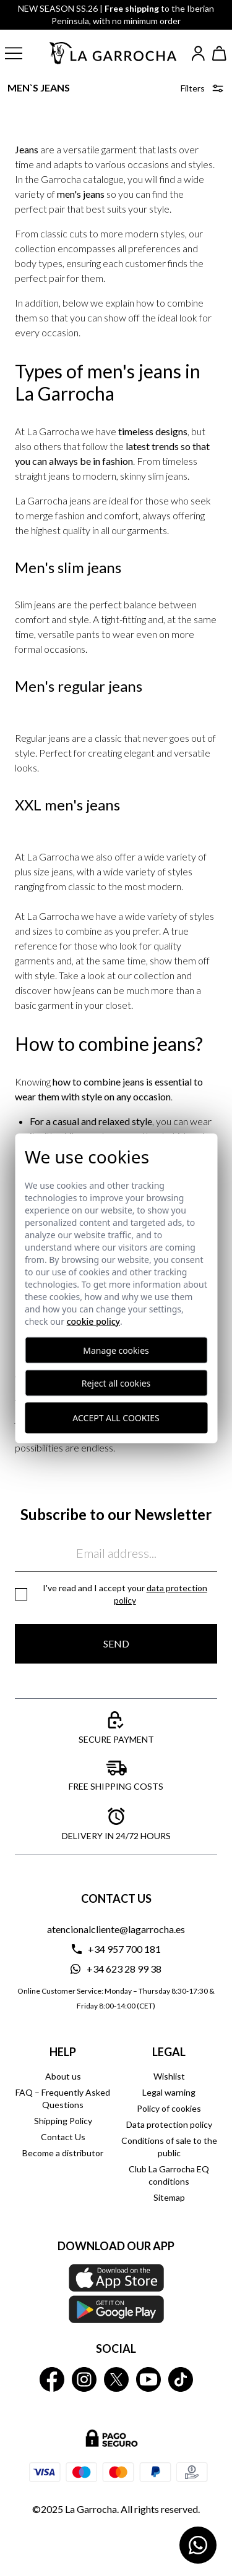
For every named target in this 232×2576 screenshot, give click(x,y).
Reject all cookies (116, 1382)
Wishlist (169, 2076)
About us (63, 2076)
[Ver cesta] (219, 53)
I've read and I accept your (125, 1594)
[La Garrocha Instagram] (84, 2379)
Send (116, 1643)
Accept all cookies (115, 1418)
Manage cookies (116, 1350)
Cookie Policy (93, 1321)
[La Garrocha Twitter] (116, 2379)
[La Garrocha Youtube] (148, 2379)
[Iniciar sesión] (198, 53)
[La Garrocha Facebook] (52, 2379)
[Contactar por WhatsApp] (198, 2545)
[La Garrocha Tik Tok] (180, 2379)
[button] (21, 53)
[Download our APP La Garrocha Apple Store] (116, 2293)
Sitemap (169, 2197)
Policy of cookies (169, 2108)
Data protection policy (169, 2124)
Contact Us (63, 2137)
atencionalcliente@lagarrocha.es (116, 1929)
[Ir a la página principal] (113, 53)
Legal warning (168, 2092)
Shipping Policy (63, 2120)
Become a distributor (62, 2153)
